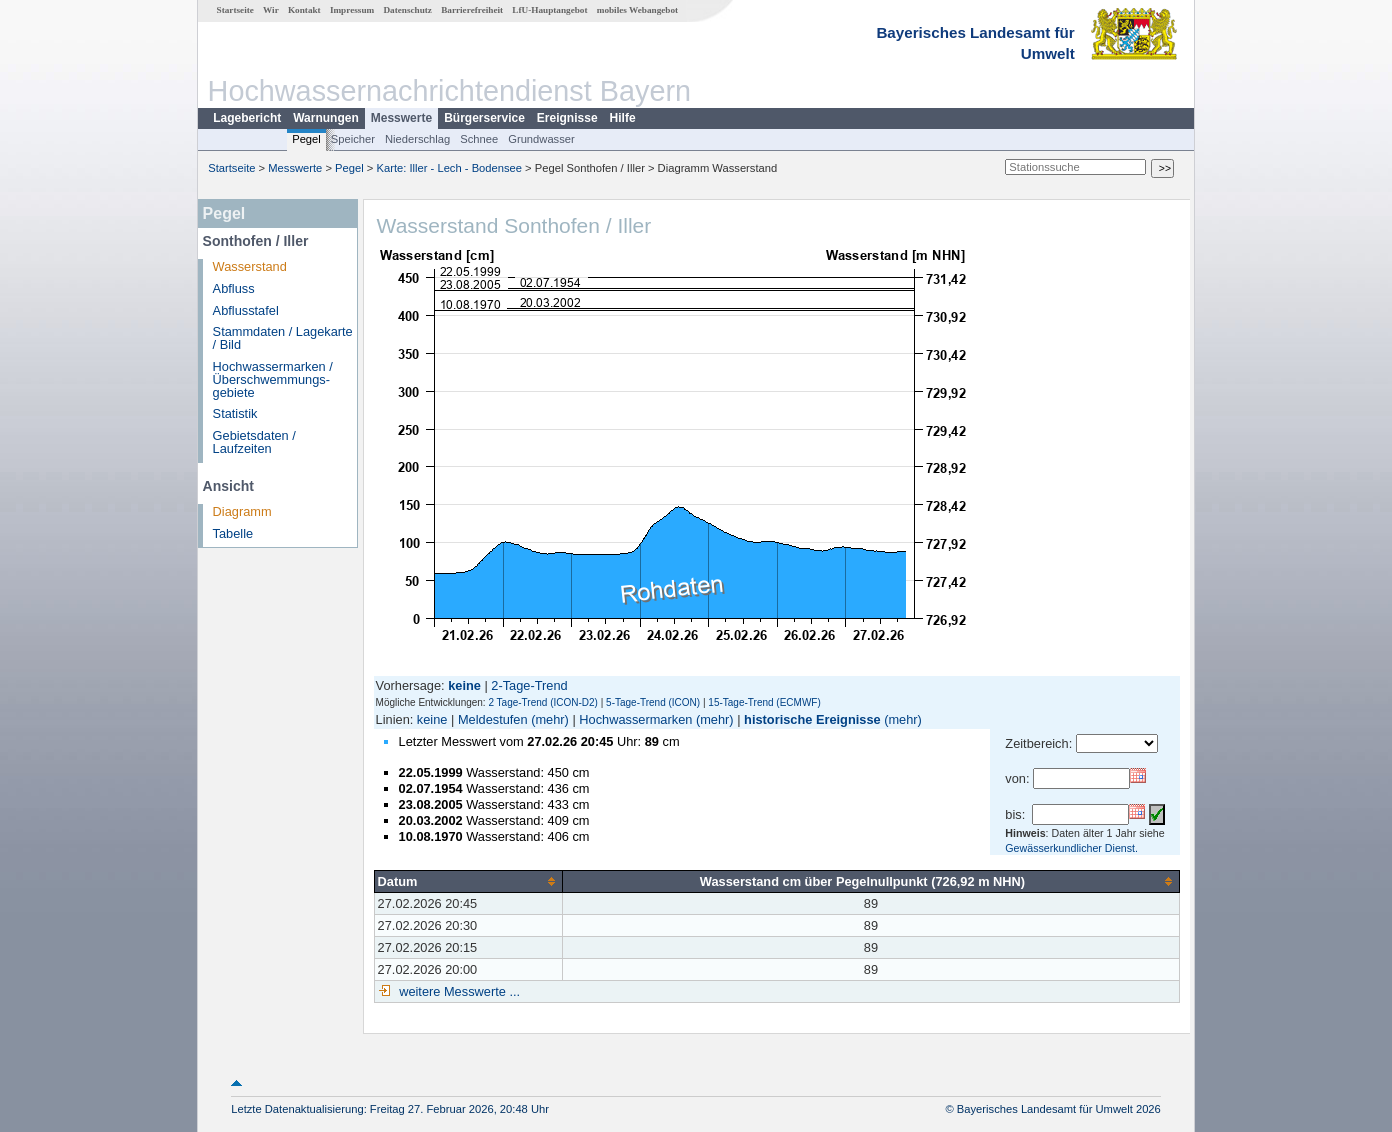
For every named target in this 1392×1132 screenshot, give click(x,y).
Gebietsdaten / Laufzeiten (254, 442)
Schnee (479, 139)
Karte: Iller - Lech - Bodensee (450, 168)
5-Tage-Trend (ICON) (653, 702)
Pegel (306, 139)
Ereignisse (567, 118)
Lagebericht (247, 118)
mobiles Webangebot (637, 10)
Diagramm (242, 511)
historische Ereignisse (812, 719)
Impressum (352, 10)
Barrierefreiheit (472, 10)
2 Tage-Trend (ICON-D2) (542, 702)
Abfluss (234, 288)
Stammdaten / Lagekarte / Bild (283, 338)
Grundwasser (541, 139)
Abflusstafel (246, 310)
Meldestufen (493, 719)
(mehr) (550, 719)
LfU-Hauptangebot (549, 10)
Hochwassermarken (635, 719)
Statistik (235, 413)
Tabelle (233, 533)
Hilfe (623, 118)
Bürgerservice (484, 118)
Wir (271, 10)
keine (432, 719)
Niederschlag (417, 139)
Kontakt (304, 10)
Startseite (235, 10)
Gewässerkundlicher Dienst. (1071, 848)
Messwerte (401, 118)
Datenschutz (407, 10)
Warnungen (326, 118)
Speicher (353, 139)
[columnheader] (468, 881)
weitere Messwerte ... (458, 991)
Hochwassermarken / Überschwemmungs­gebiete (273, 379)
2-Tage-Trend (529, 685)
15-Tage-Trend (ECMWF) (764, 702)
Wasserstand (250, 266)
